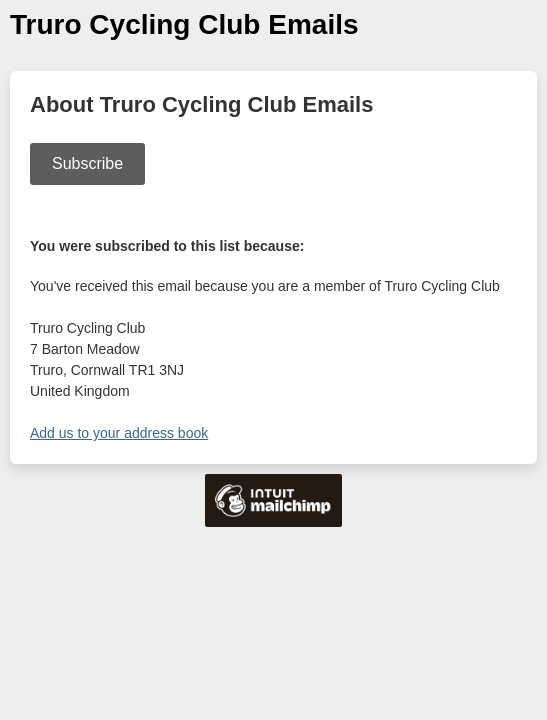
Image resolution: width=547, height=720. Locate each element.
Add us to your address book (119, 433)
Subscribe (87, 163)
